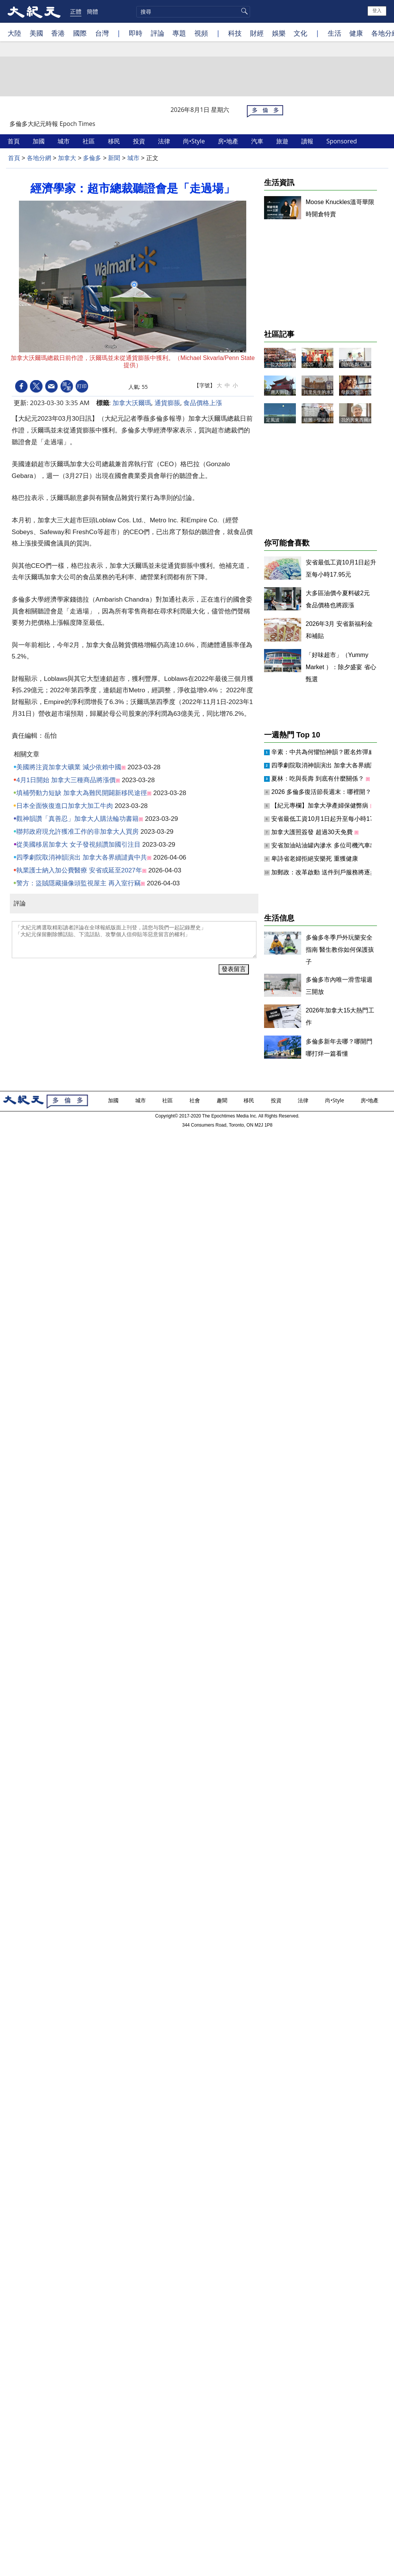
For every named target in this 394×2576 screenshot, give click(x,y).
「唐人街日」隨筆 (284, 392)
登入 (376, 10)
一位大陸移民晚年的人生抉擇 (295, 364)
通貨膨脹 (167, 402)
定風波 (273, 420)
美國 (36, 33)
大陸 (14, 33)
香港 (58, 33)
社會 (195, 1100)
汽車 (258, 141)
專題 (179, 33)
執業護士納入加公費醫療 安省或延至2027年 (79, 870)
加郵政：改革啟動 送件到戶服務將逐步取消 (329, 872)
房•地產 (229, 141)
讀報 (308, 141)
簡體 (92, 11)
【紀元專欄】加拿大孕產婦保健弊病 (320, 805)
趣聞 (223, 1100)
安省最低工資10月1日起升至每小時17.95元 (330, 819)
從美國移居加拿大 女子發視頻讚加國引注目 (78, 844)
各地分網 (39, 158)
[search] (193, 11)
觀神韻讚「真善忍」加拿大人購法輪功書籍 (77, 818)
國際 (80, 33)
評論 (157, 33)
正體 (75, 11)
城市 (64, 141)
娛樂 (279, 33)
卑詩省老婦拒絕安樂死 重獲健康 (314, 858)
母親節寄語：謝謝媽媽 (363, 392)
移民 (115, 141)
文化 (300, 33)
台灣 (102, 33)
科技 (235, 33)
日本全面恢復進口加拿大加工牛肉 (64, 805)
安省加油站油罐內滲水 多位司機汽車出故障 (330, 845)
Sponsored (342, 141)
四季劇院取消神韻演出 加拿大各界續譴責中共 (81, 857)
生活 (334, 33)
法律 (165, 141)
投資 (140, 141)
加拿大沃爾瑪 (132, 402)
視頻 (201, 33)
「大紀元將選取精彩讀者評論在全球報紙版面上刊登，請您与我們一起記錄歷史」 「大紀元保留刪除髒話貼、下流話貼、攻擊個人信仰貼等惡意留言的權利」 (134, 939)
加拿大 (67, 158)
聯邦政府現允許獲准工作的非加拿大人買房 (77, 831)
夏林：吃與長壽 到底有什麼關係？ (318, 778)
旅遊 (283, 141)
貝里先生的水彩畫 (321, 392)
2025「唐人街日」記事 (326, 364)
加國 (39, 141)
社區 (89, 141)
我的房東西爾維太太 (361, 420)
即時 (135, 33)
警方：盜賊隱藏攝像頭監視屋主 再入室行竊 (78, 883)
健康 (356, 33)
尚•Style (194, 141)
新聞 (114, 158)
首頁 (14, 141)
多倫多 (92, 158)
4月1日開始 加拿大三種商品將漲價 (66, 780)
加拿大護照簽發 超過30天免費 (312, 832)
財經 (257, 33)
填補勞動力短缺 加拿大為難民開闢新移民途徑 (81, 793)
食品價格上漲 (202, 402)
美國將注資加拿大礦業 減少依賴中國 (68, 767)
